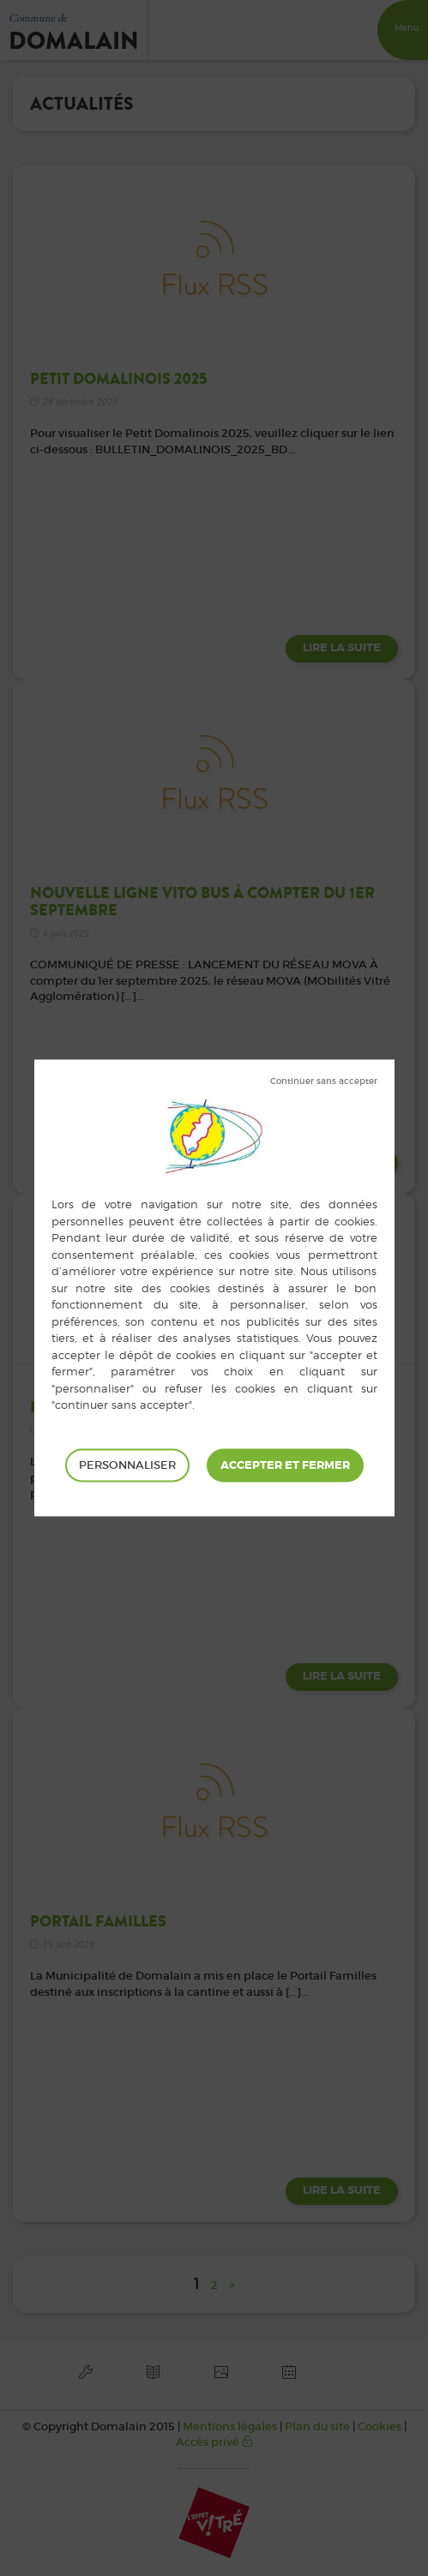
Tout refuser (323, 1081)
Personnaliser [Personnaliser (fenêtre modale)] (127, 1465)
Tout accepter (285, 1465)
